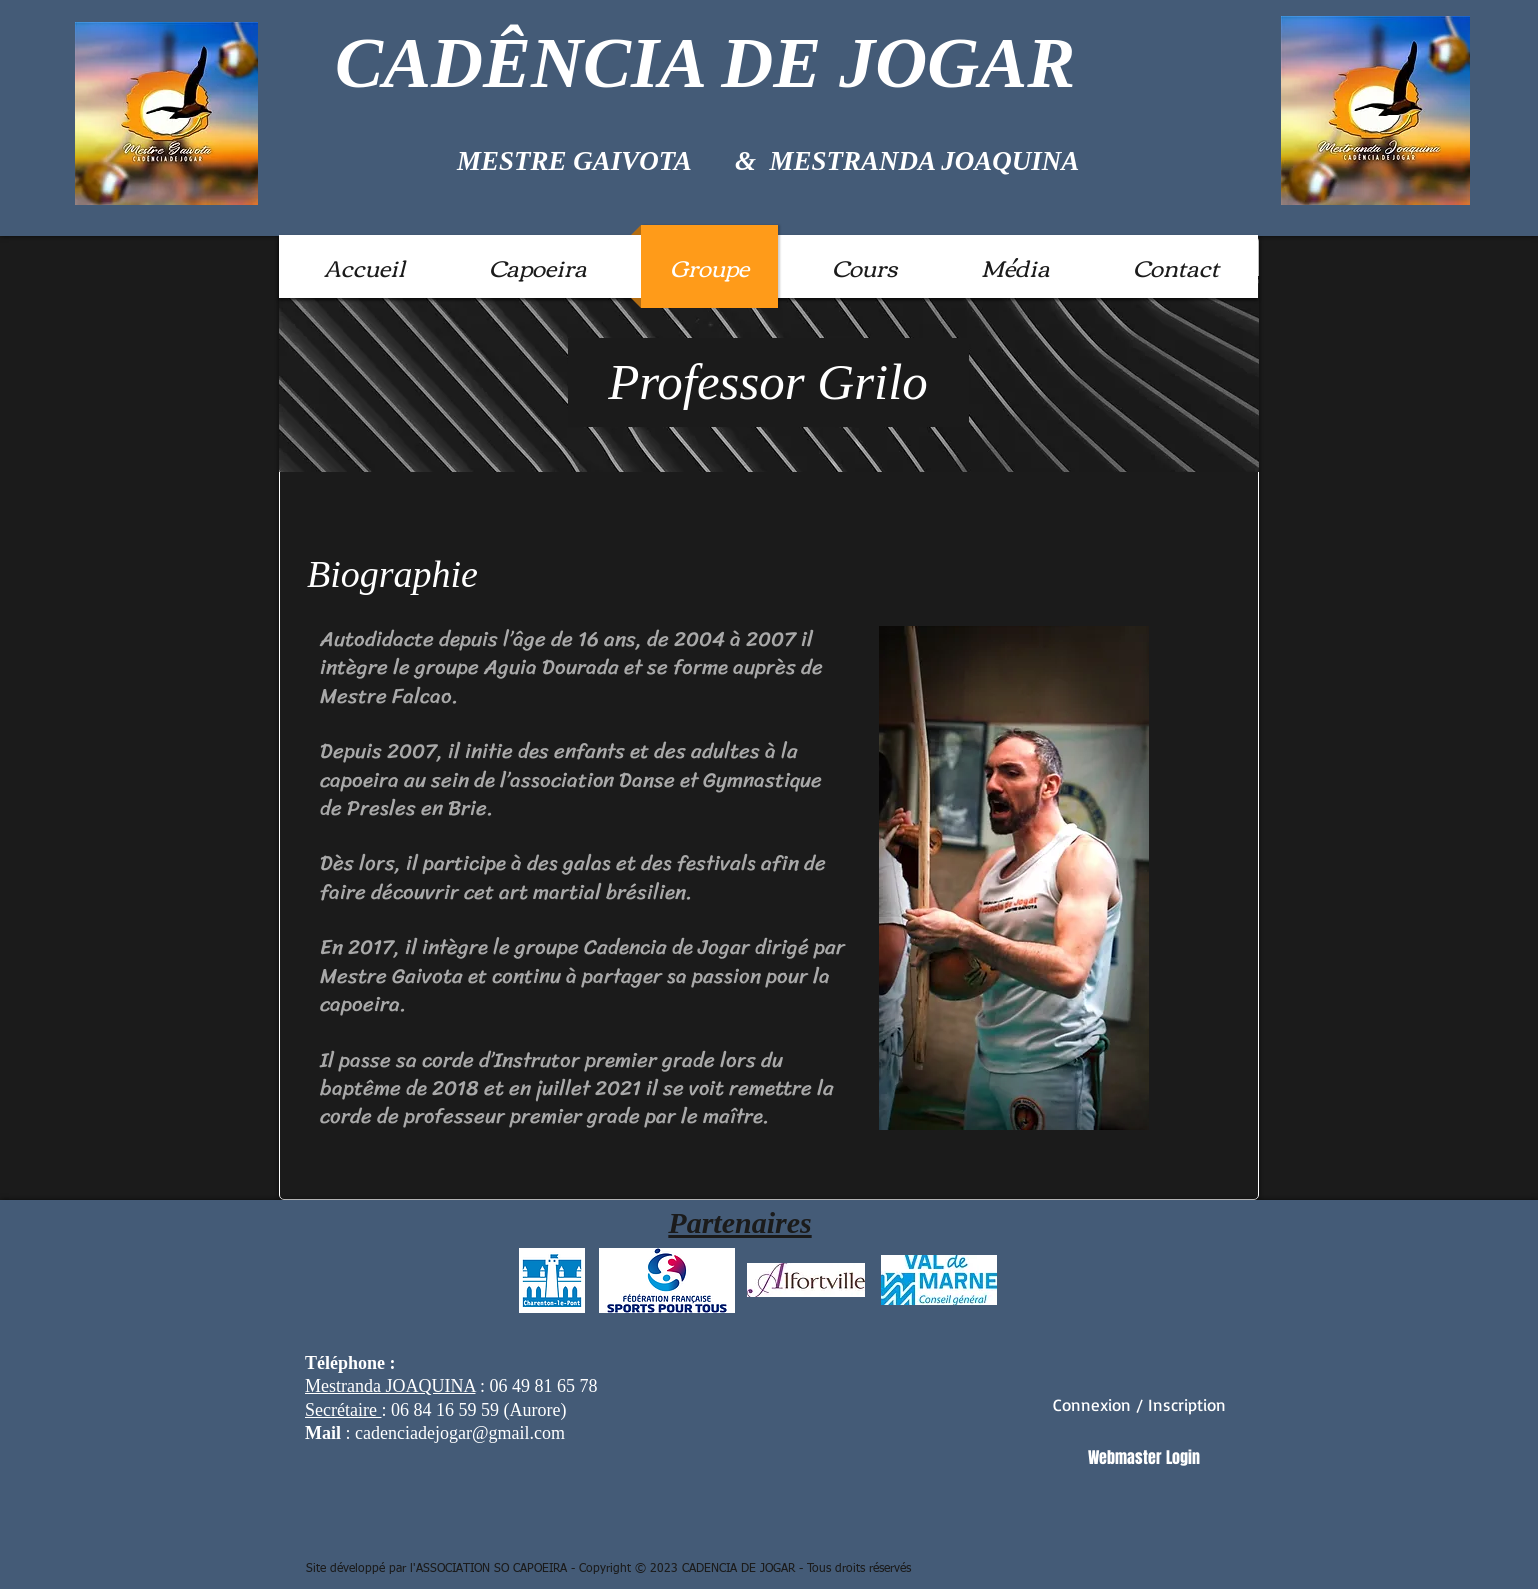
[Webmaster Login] (1143, 1458)
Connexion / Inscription (1139, 1404)
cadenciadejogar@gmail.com (460, 1433)
